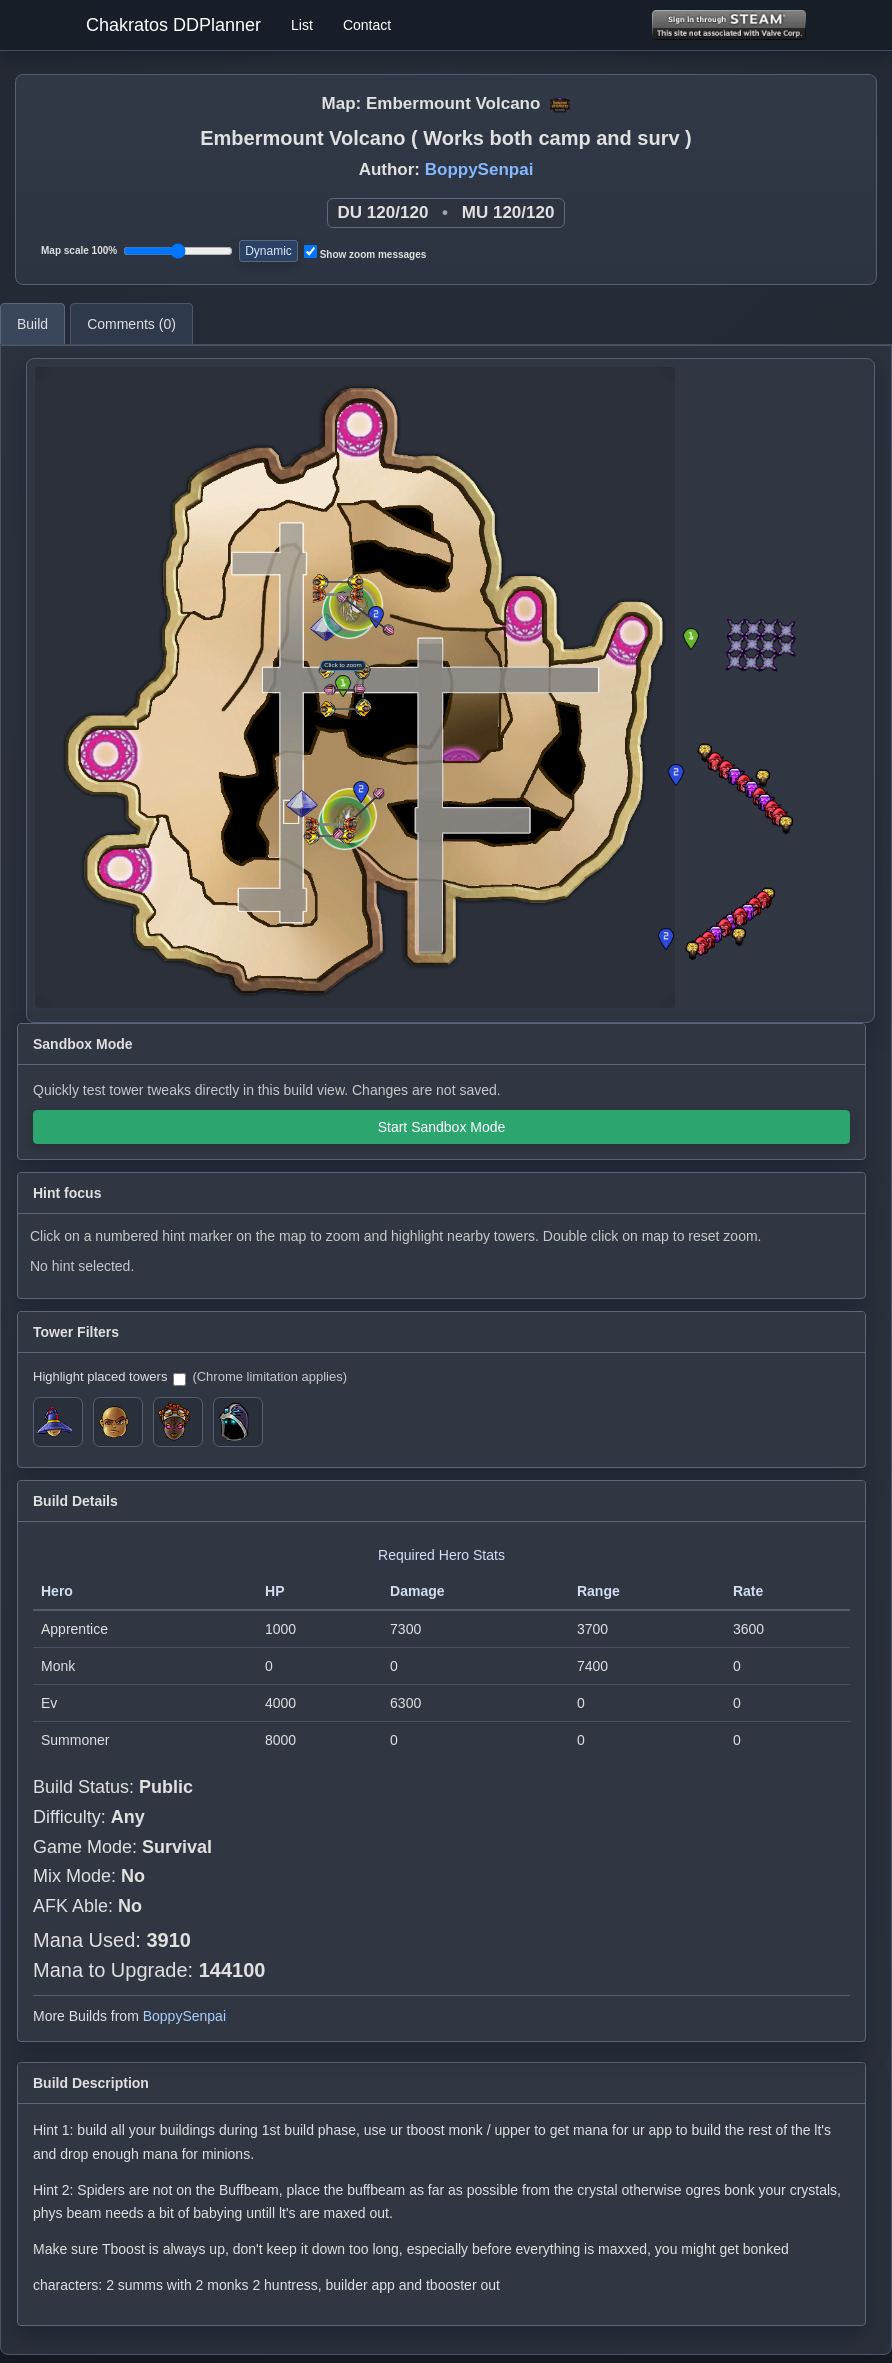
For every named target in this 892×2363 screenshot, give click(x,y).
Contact (367, 25)
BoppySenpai (479, 169)
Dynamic (268, 251)
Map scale (79, 250)
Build (32, 324)
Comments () (131, 324)
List (302, 25)
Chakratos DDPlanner (173, 25)
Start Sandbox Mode (442, 1127)
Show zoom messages (365, 252)
